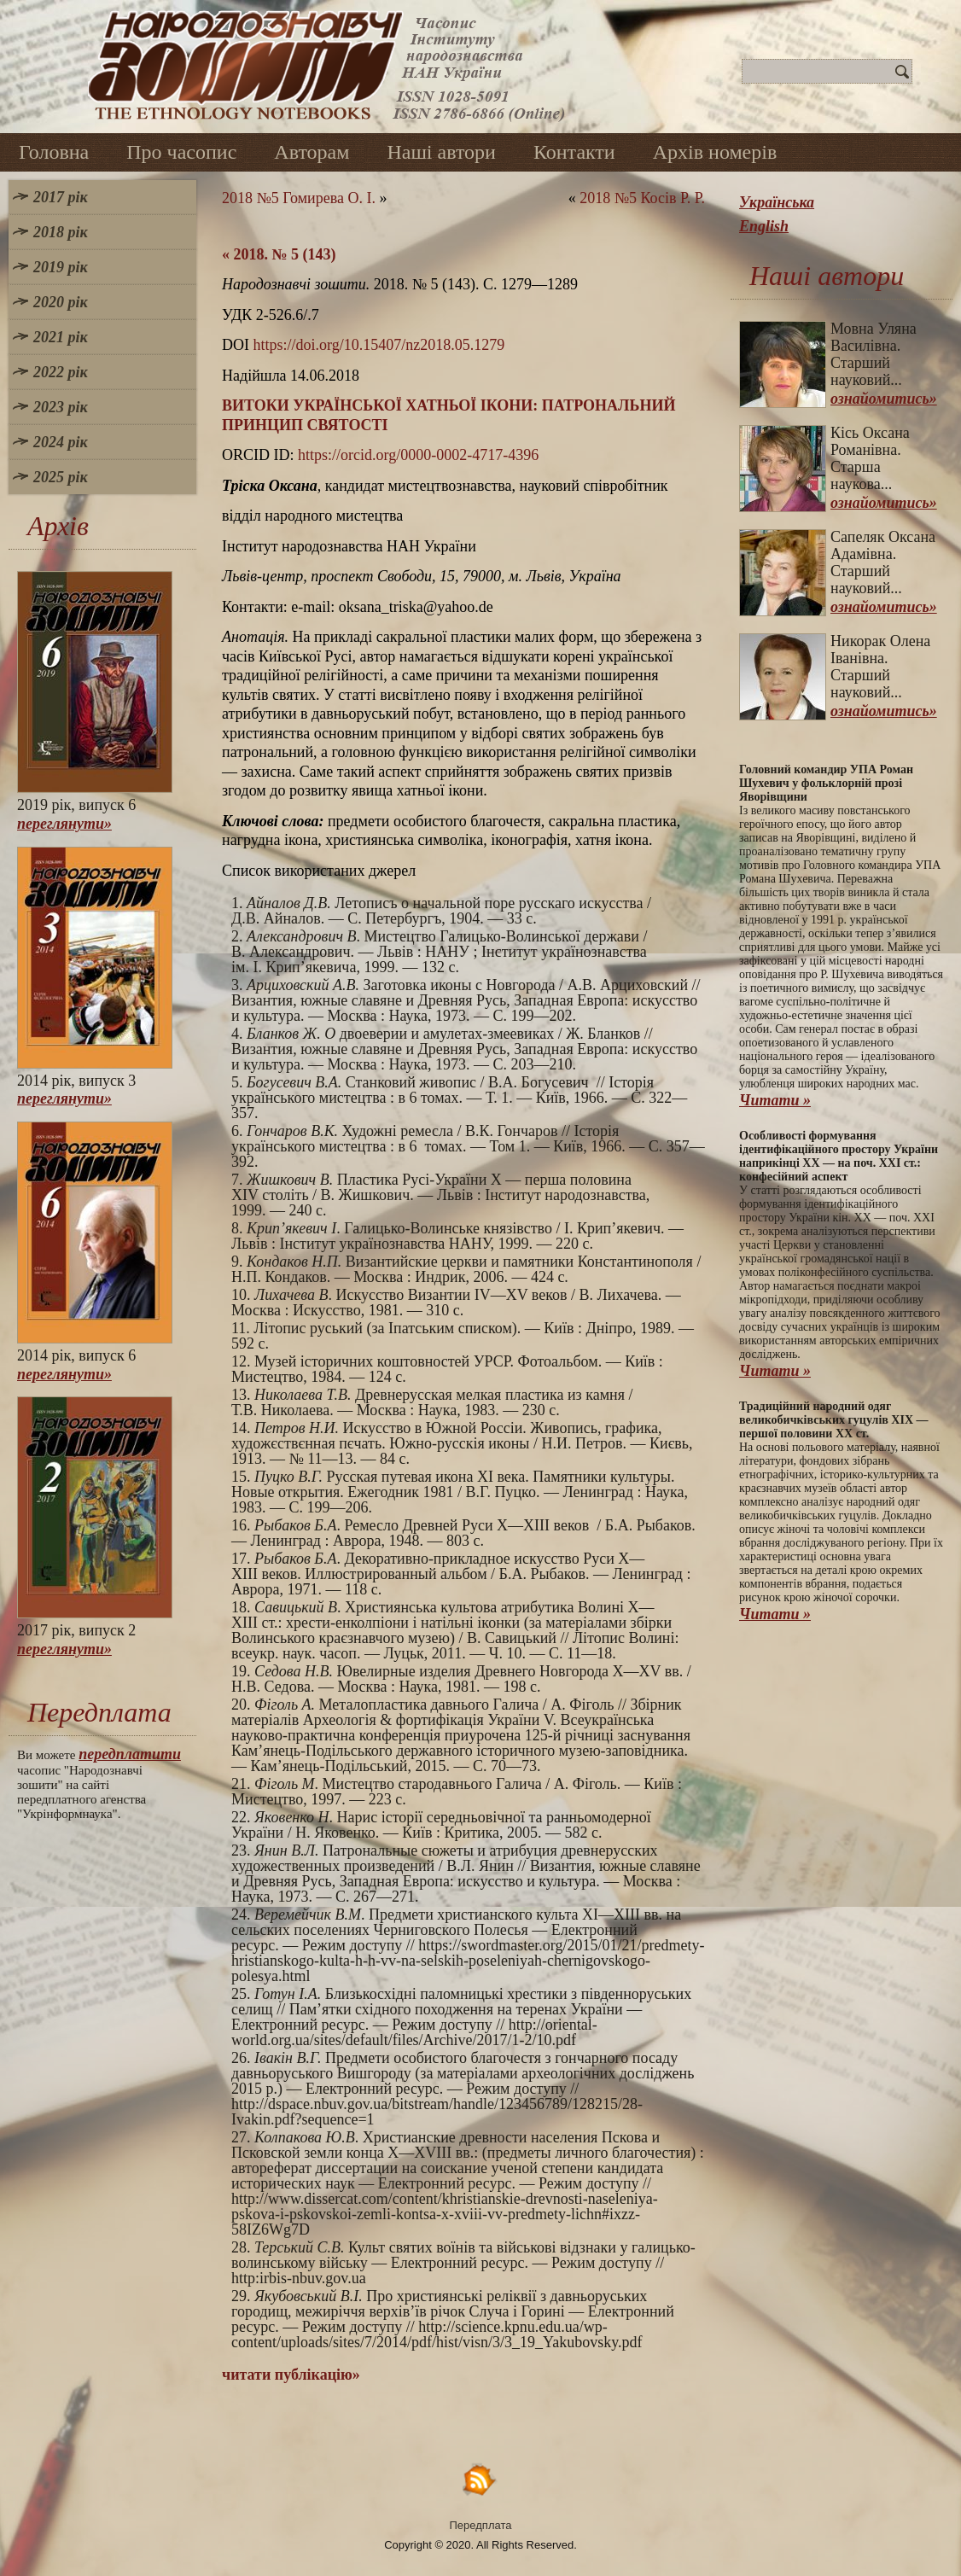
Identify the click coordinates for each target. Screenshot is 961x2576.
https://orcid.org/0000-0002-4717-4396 (418, 454)
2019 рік (60, 267)
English (764, 226)
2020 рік (60, 302)
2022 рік (60, 372)
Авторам (311, 152)
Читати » (775, 1100)
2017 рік (60, 197)
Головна (54, 152)
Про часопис (181, 152)
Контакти (574, 152)
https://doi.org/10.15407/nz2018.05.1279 (379, 344)
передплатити (130, 1754)
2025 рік (60, 477)
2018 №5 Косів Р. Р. (642, 198)
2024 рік (60, 442)
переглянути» (64, 823)
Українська (776, 202)
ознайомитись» (883, 398)
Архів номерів (715, 152)
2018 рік (60, 232)
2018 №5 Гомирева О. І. (299, 198)
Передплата (481, 2525)
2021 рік (60, 337)
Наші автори (441, 152)
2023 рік (60, 407)
